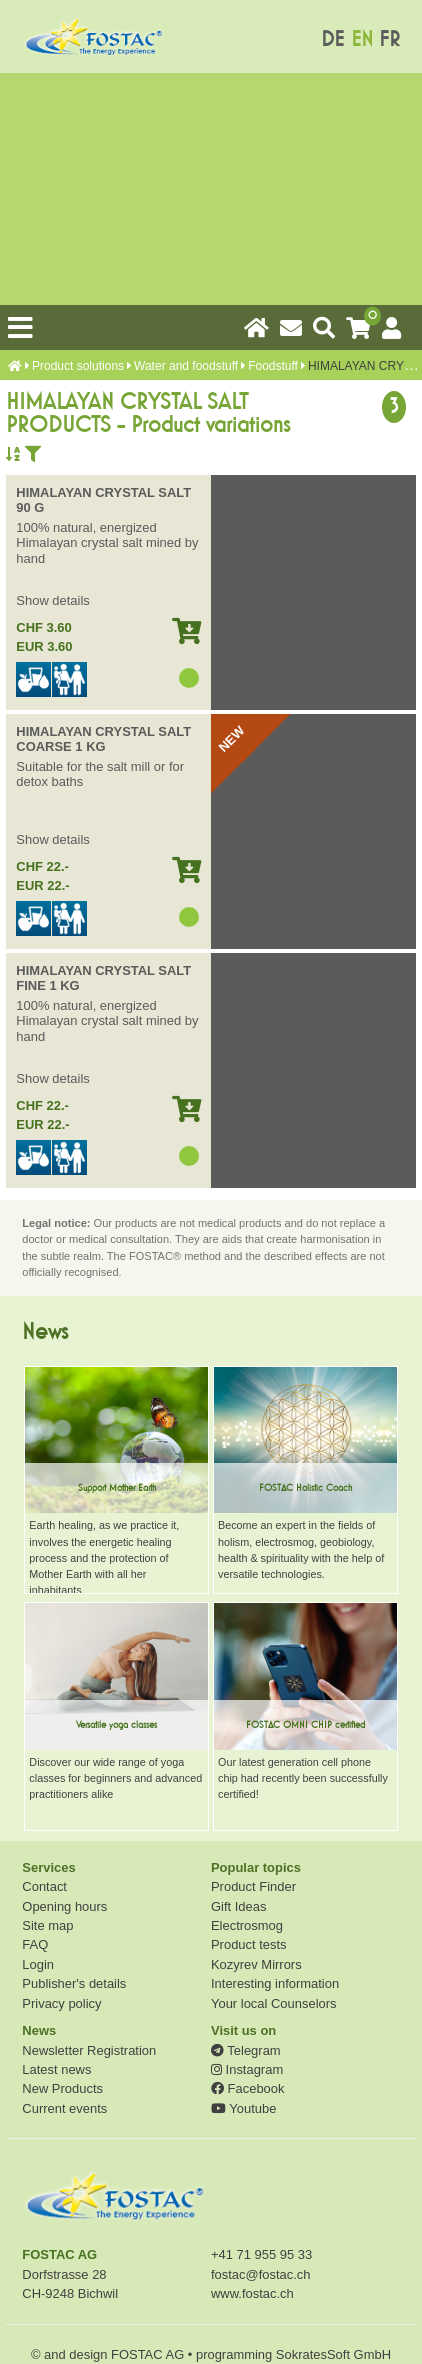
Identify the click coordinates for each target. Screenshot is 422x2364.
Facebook (247, 2088)
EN (362, 39)
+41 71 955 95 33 (261, 2254)
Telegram (246, 2050)
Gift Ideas (238, 1906)
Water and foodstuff (186, 366)
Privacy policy (61, 2003)
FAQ (35, 1944)
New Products (62, 2088)
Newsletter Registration (89, 2050)
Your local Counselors (274, 2003)
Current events (64, 2108)
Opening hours (64, 1906)
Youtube (243, 2108)
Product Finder (253, 1886)
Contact (44, 1886)
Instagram (247, 2069)
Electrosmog (247, 1925)
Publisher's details (74, 1983)
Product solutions (78, 366)
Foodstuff (273, 366)
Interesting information (275, 1983)
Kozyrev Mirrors (256, 1964)
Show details (52, 600)
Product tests (249, 1944)
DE (332, 39)
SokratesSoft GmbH (333, 2354)
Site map (47, 1925)
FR (389, 39)
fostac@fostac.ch (261, 2274)
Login (38, 1964)
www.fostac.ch (252, 2293)
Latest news (56, 2069)
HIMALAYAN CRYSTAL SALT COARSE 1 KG (103, 739)
